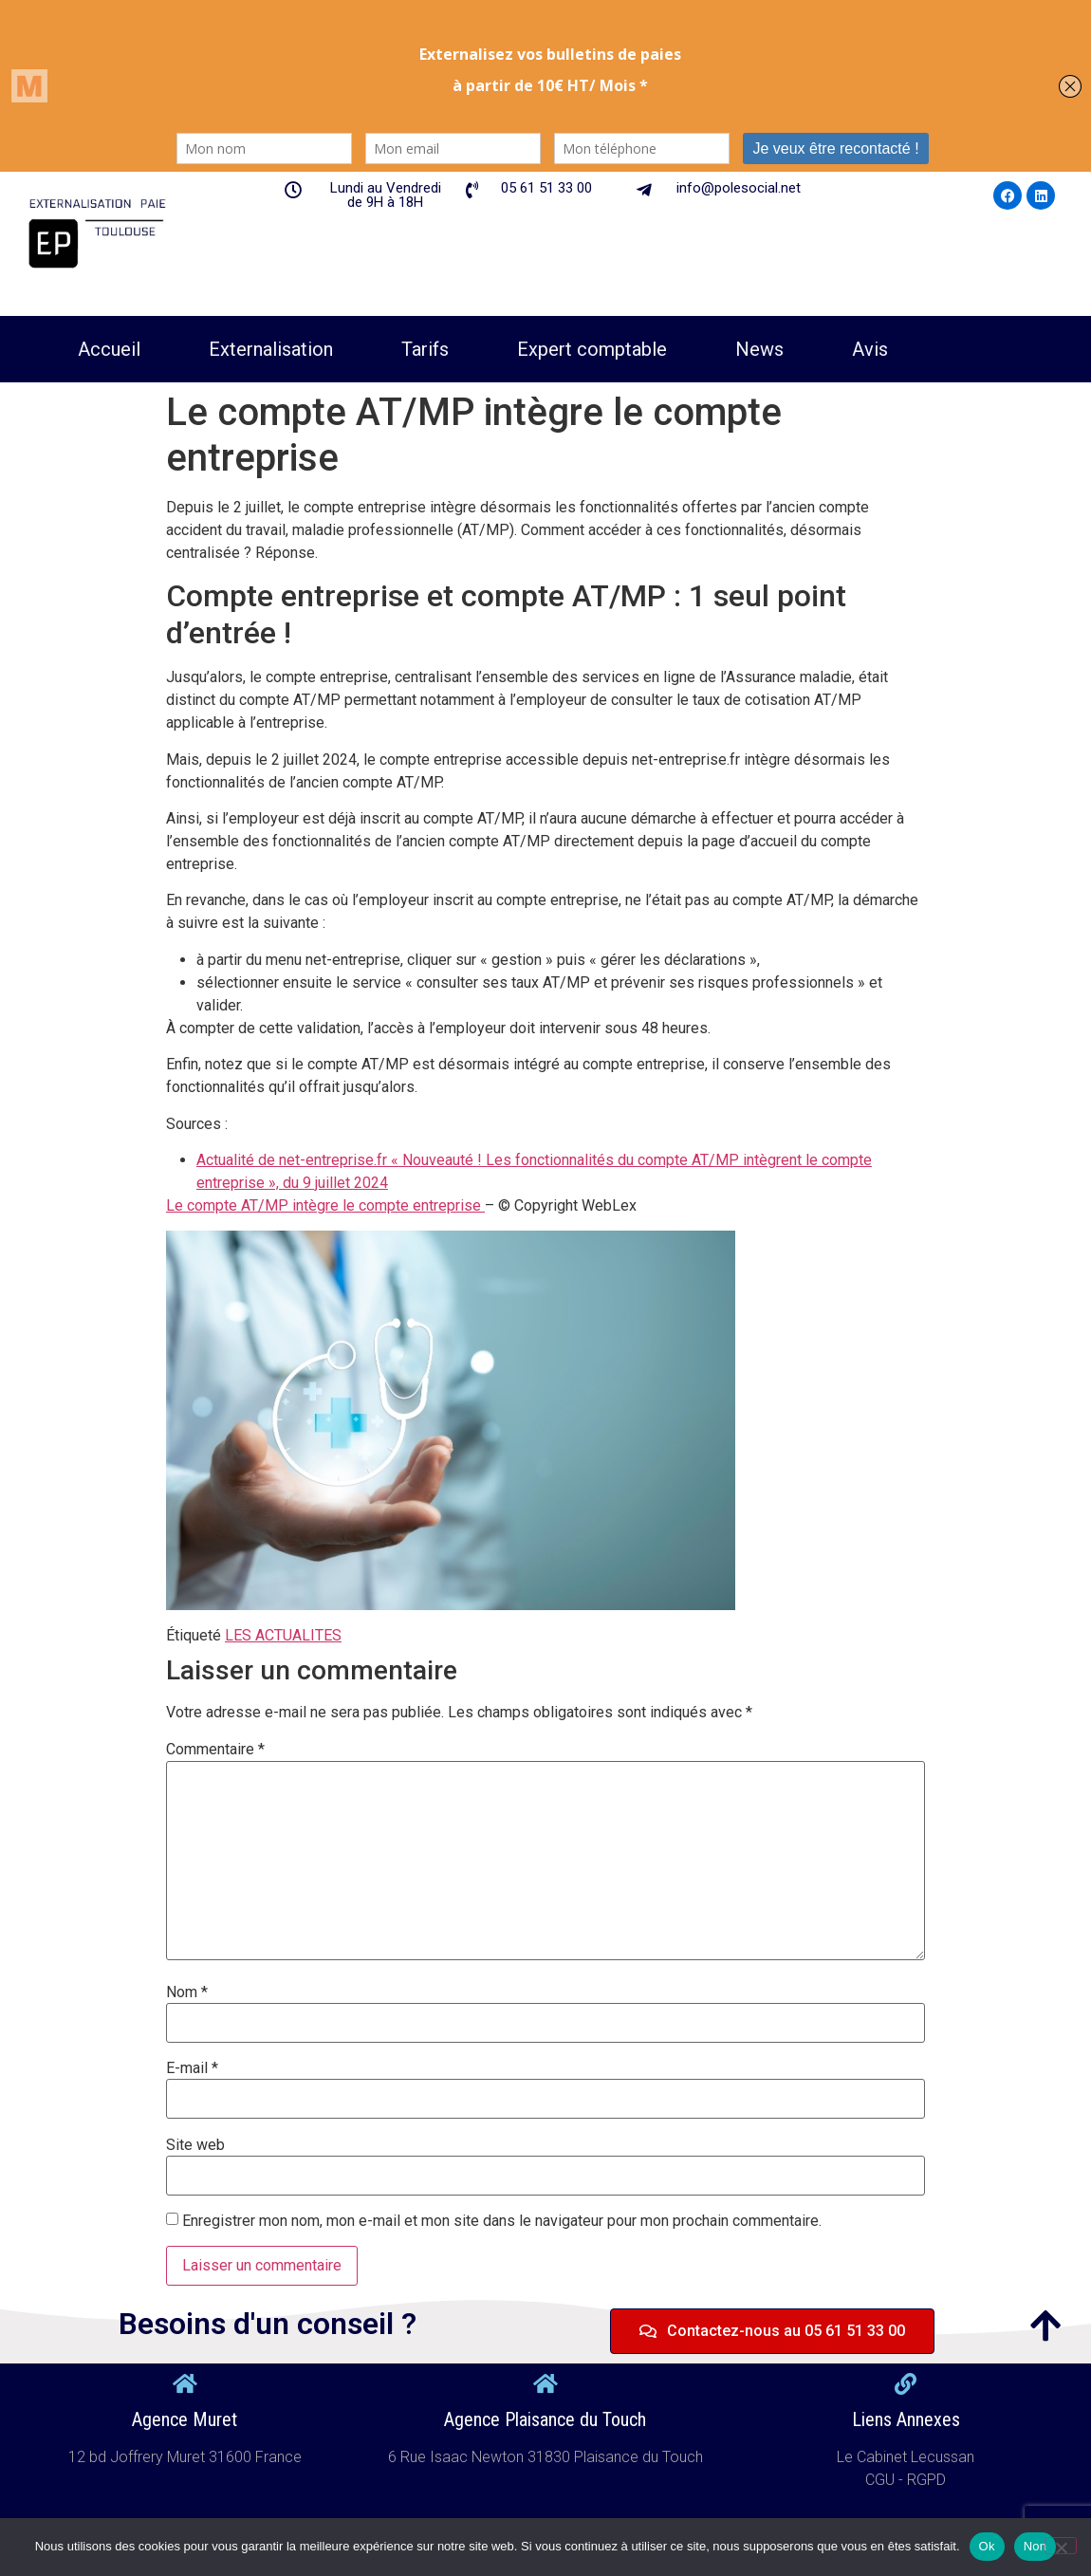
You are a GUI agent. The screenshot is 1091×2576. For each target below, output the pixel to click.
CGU (881, 2480)
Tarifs (425, 349)
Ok (987, 2546)
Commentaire (215, 1749)
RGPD (926, 2480)
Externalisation (271, 349)
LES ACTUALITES (283, 1635)
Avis (870, 349)
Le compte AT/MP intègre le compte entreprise (325, 1205)
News (759, 349)
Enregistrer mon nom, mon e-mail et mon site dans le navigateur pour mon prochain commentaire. (502, 2221)
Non (1035, 2546)
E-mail (192, 2068)
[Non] (1061, 2545)
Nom (187, 1992)
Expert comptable (592, 349)
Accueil (109, 349)
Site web (195, 2145)
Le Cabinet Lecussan (905, 2457)
